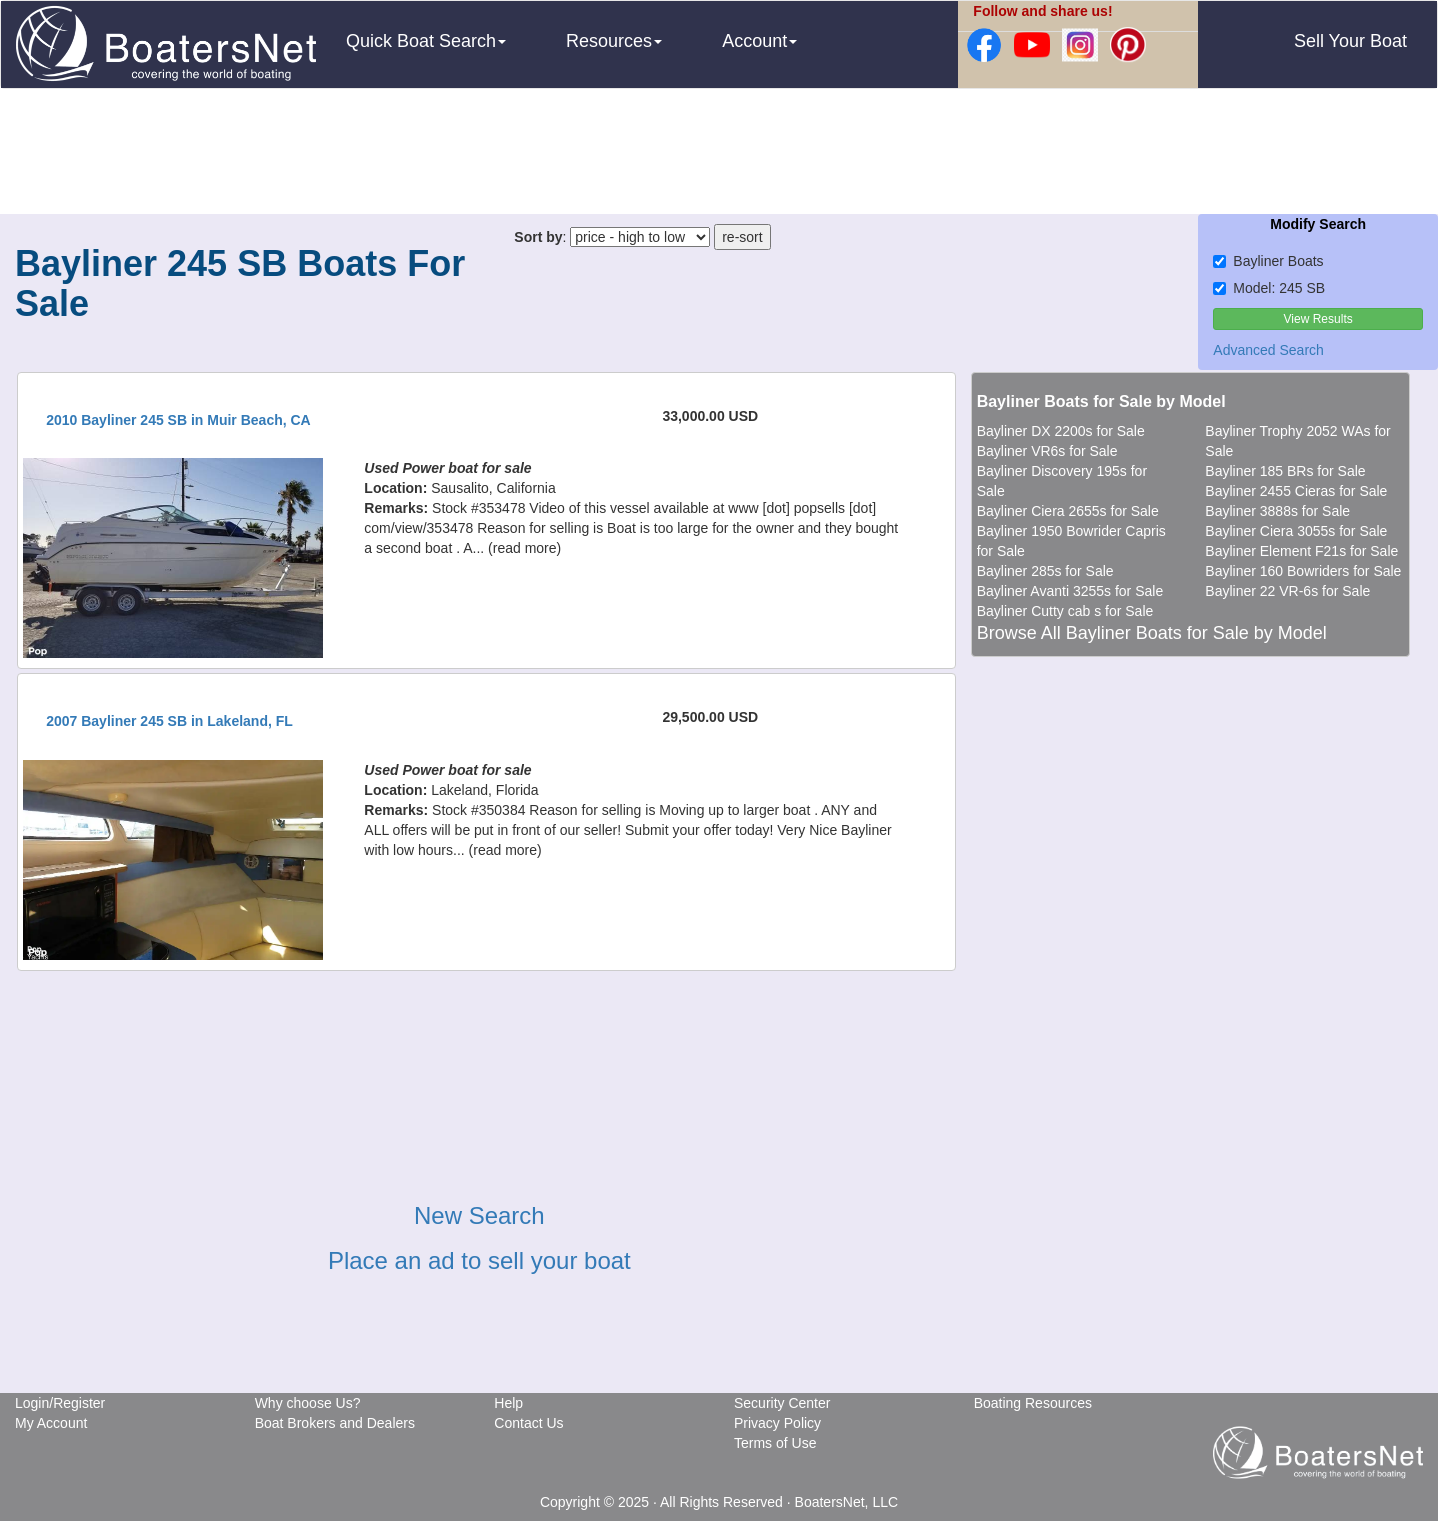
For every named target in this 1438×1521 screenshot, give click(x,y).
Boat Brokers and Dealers (335, 1423)
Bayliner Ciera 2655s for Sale (1068, 511)
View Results (1318, 319)
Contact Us (528, 1423)
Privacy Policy (777, 1423)
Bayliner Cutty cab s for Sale (1065, 611)
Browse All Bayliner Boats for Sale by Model (1152, 633)
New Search (479, 1215)
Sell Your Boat (1350, 41)
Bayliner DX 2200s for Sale (1061, 431)
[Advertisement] (719, 154)
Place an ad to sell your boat (479, 1260)
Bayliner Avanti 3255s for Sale (1070, 591)
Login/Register (60, 1403)
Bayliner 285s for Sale (1045, 571)
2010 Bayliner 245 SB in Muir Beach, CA (178, 420)
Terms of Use (775, 1443)
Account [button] (759, 41)
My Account (51, 1423)
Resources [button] (614, 41)
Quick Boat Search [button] (426, 41)
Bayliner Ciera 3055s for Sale (1296, 531)
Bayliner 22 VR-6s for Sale (1287, 591)
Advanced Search (1268, 350)
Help (508, 1403)
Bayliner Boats (1268, 261)
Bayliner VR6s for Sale (1047, 451)
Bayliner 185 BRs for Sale (1285, 471)
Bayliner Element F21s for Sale (1301, 551)
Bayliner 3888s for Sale (1277, 511)
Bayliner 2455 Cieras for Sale (1296, 491)
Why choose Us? (308, 1403)
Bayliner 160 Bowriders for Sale (1303, 571)
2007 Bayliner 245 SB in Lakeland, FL (169, 721)
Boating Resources (1033, 1403)
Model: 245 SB (1269, 288)
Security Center (782, 1403)
